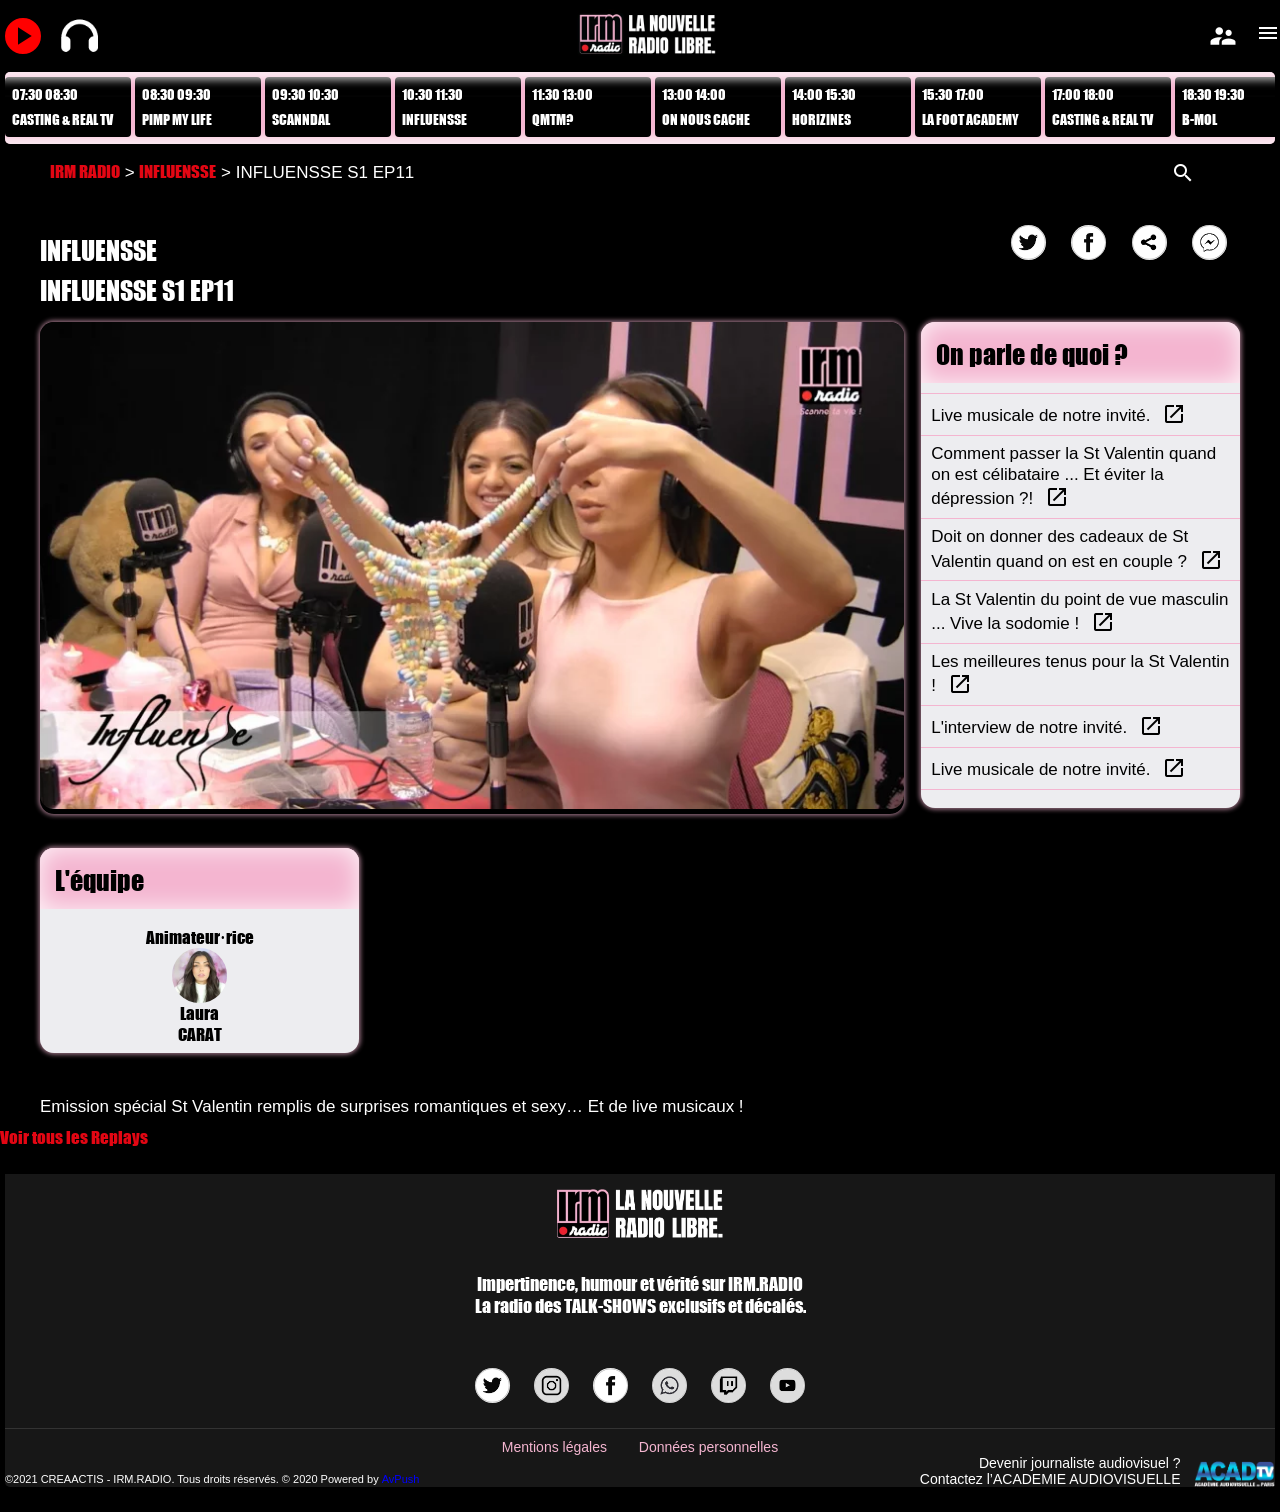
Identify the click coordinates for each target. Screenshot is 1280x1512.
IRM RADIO (85, 171)
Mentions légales (554, 1447)
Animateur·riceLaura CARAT (200, 986)
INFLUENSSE (177, 171)
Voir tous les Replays (74, 1137)
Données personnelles (708, 1447)
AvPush (401, 1479)
